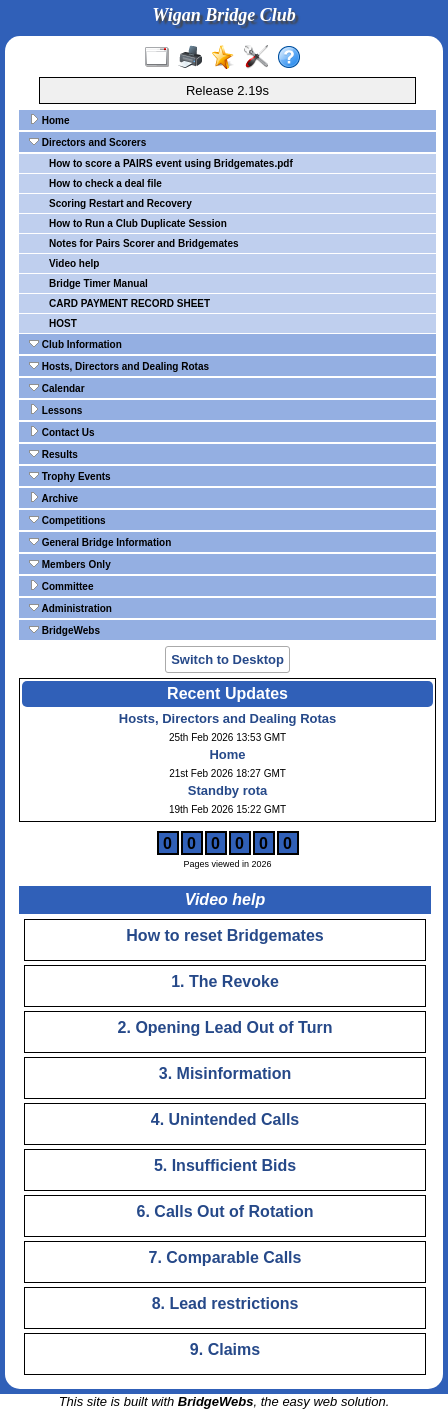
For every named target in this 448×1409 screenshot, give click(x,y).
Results (53, 454)
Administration (70, 608)
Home (49, 120)
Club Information (75, 344)
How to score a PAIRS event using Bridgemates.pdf (171, 163)
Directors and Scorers (87, 142)
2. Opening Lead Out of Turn (225, 1027)
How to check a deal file (105, 183)
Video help (74, 263)
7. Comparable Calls (225, 1257)
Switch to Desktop (227, 659)
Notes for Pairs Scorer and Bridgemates (144, 243)
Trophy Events (70, 476)
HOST (63, 323)
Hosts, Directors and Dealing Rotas (119, 366)
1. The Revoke (225, 981)
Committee (61, 586)
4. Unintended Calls (225, 1119)
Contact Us (62, 432)
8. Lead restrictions (225, 1303)
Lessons (55, 410)
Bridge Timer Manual (98, 283)
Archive (53, 498)
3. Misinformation (225, 1073)
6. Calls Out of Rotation (225, 1211)
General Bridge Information (100, 542)
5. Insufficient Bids (225, 1165)
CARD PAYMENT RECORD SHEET (129, 303)
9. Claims (225, 1349)
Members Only (70, 564)
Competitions (67, 520)
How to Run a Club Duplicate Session (138, 223)
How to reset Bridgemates (224, 935)
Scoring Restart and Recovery (120, 203)
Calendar (57, 388)
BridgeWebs (64, 630)
